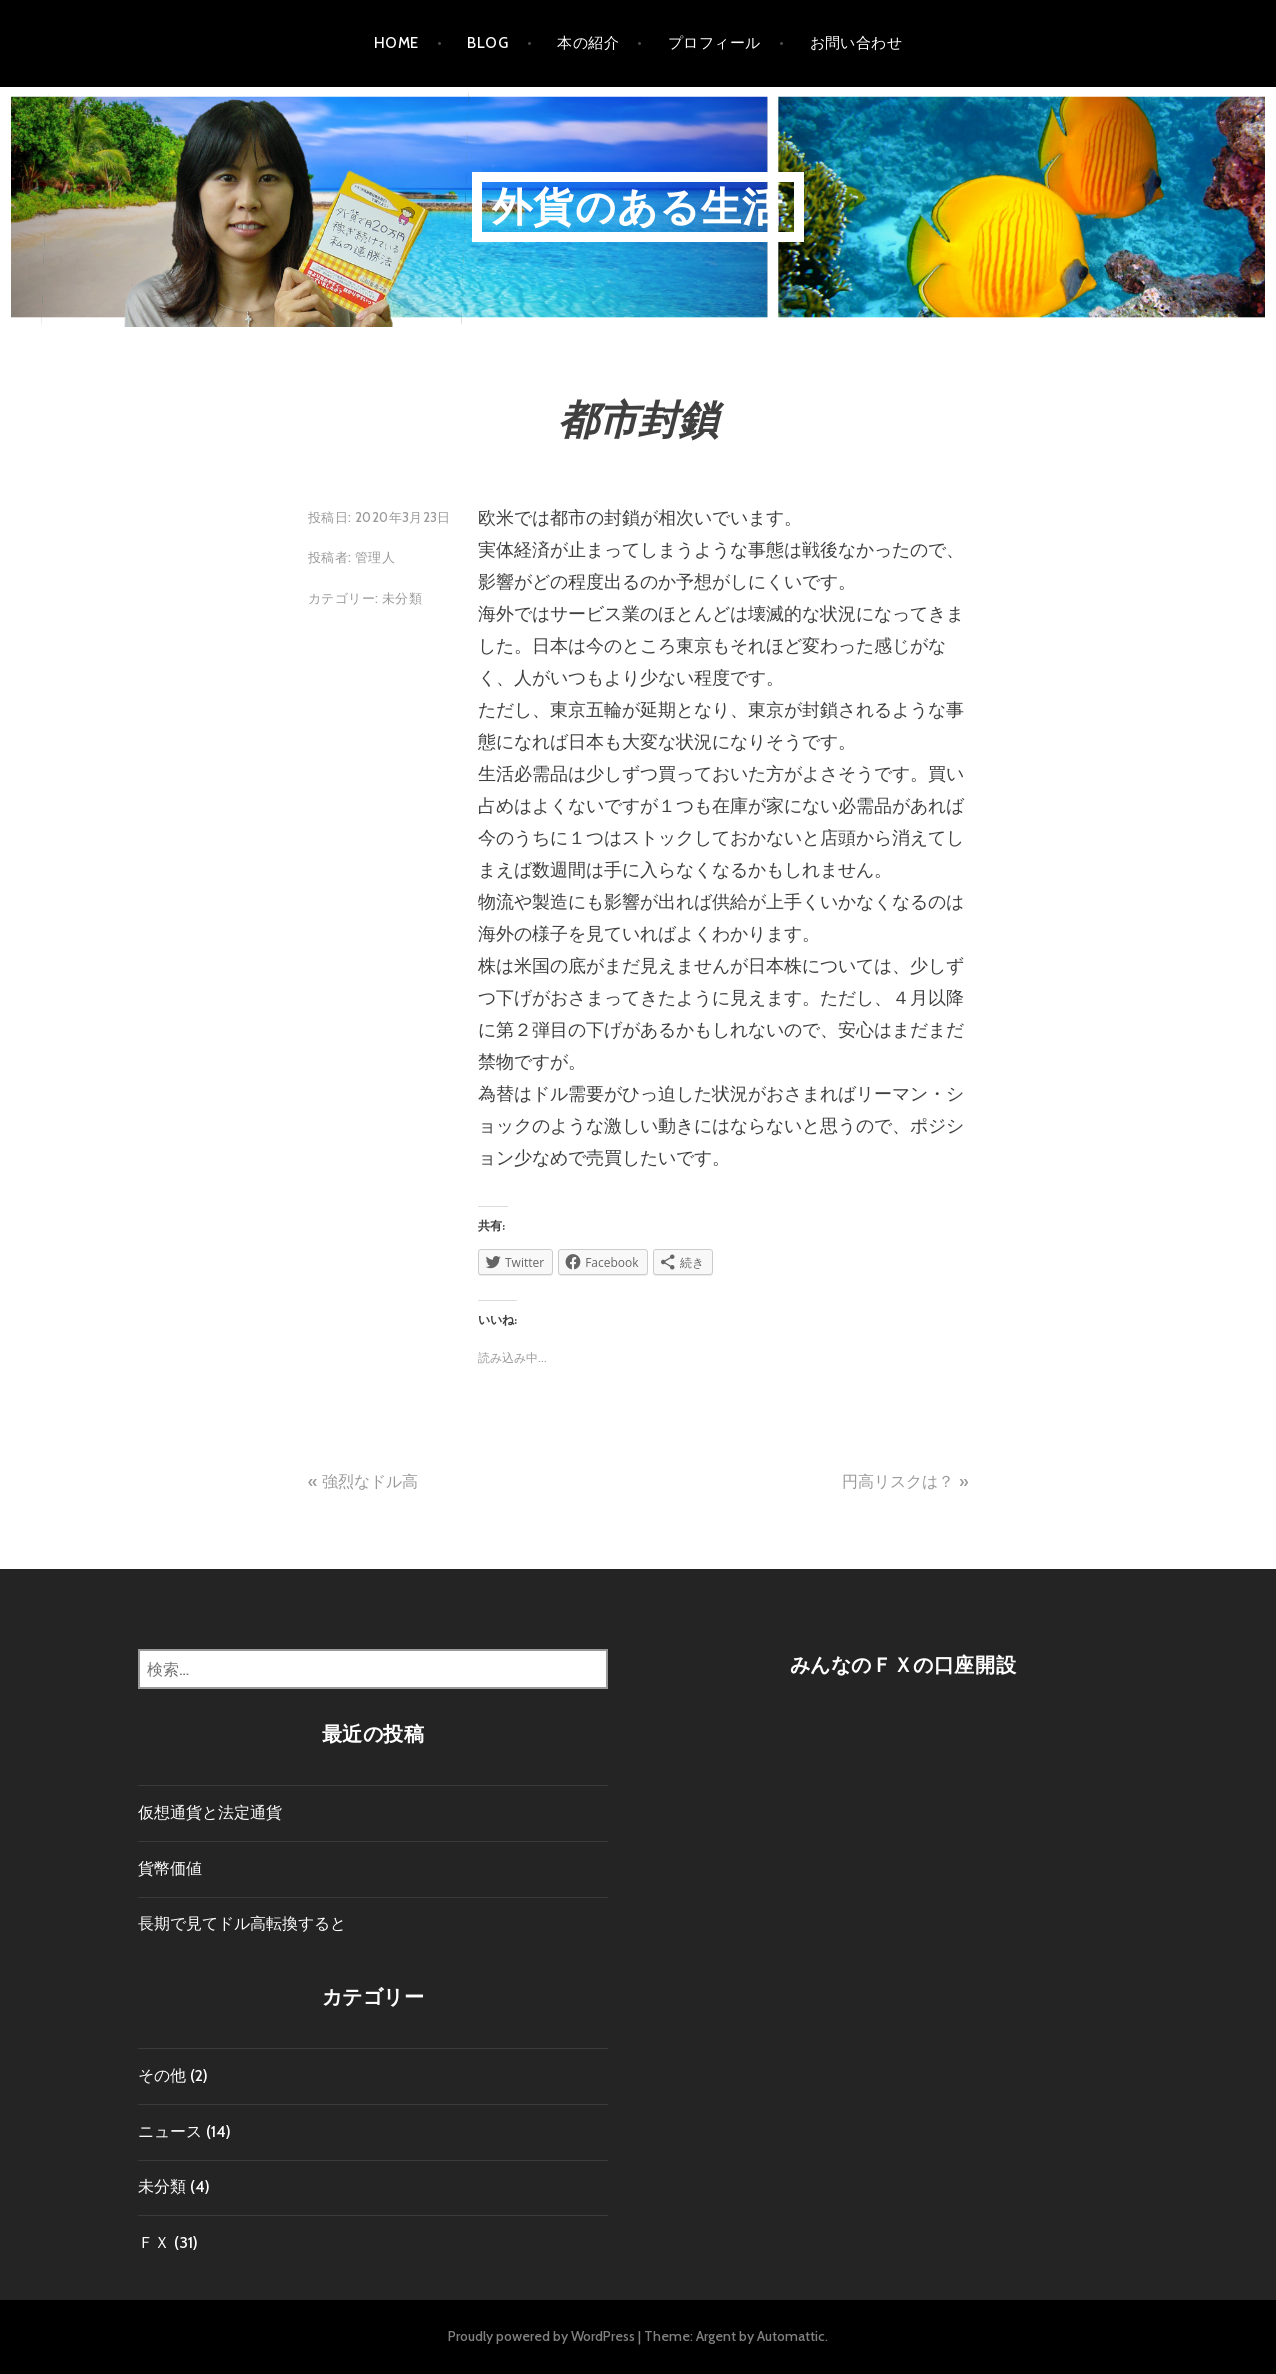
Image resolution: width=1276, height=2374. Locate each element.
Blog (487, 43)
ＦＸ (154, 2242)
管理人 (375, 557)
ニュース (170, 2131)
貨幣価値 (170, 1868)
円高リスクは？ (898, 1481)
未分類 (402, 598)
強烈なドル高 (370, 1481)
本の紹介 (588, 43)
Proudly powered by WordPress (541, 2336)
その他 (162, 2075)
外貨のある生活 (637, 206)
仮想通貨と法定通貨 (210, 1812)
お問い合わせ (856, 43)
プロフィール (714, 43)
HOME (396, 43)
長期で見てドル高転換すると (242, 1923)
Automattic (791, 2336)
